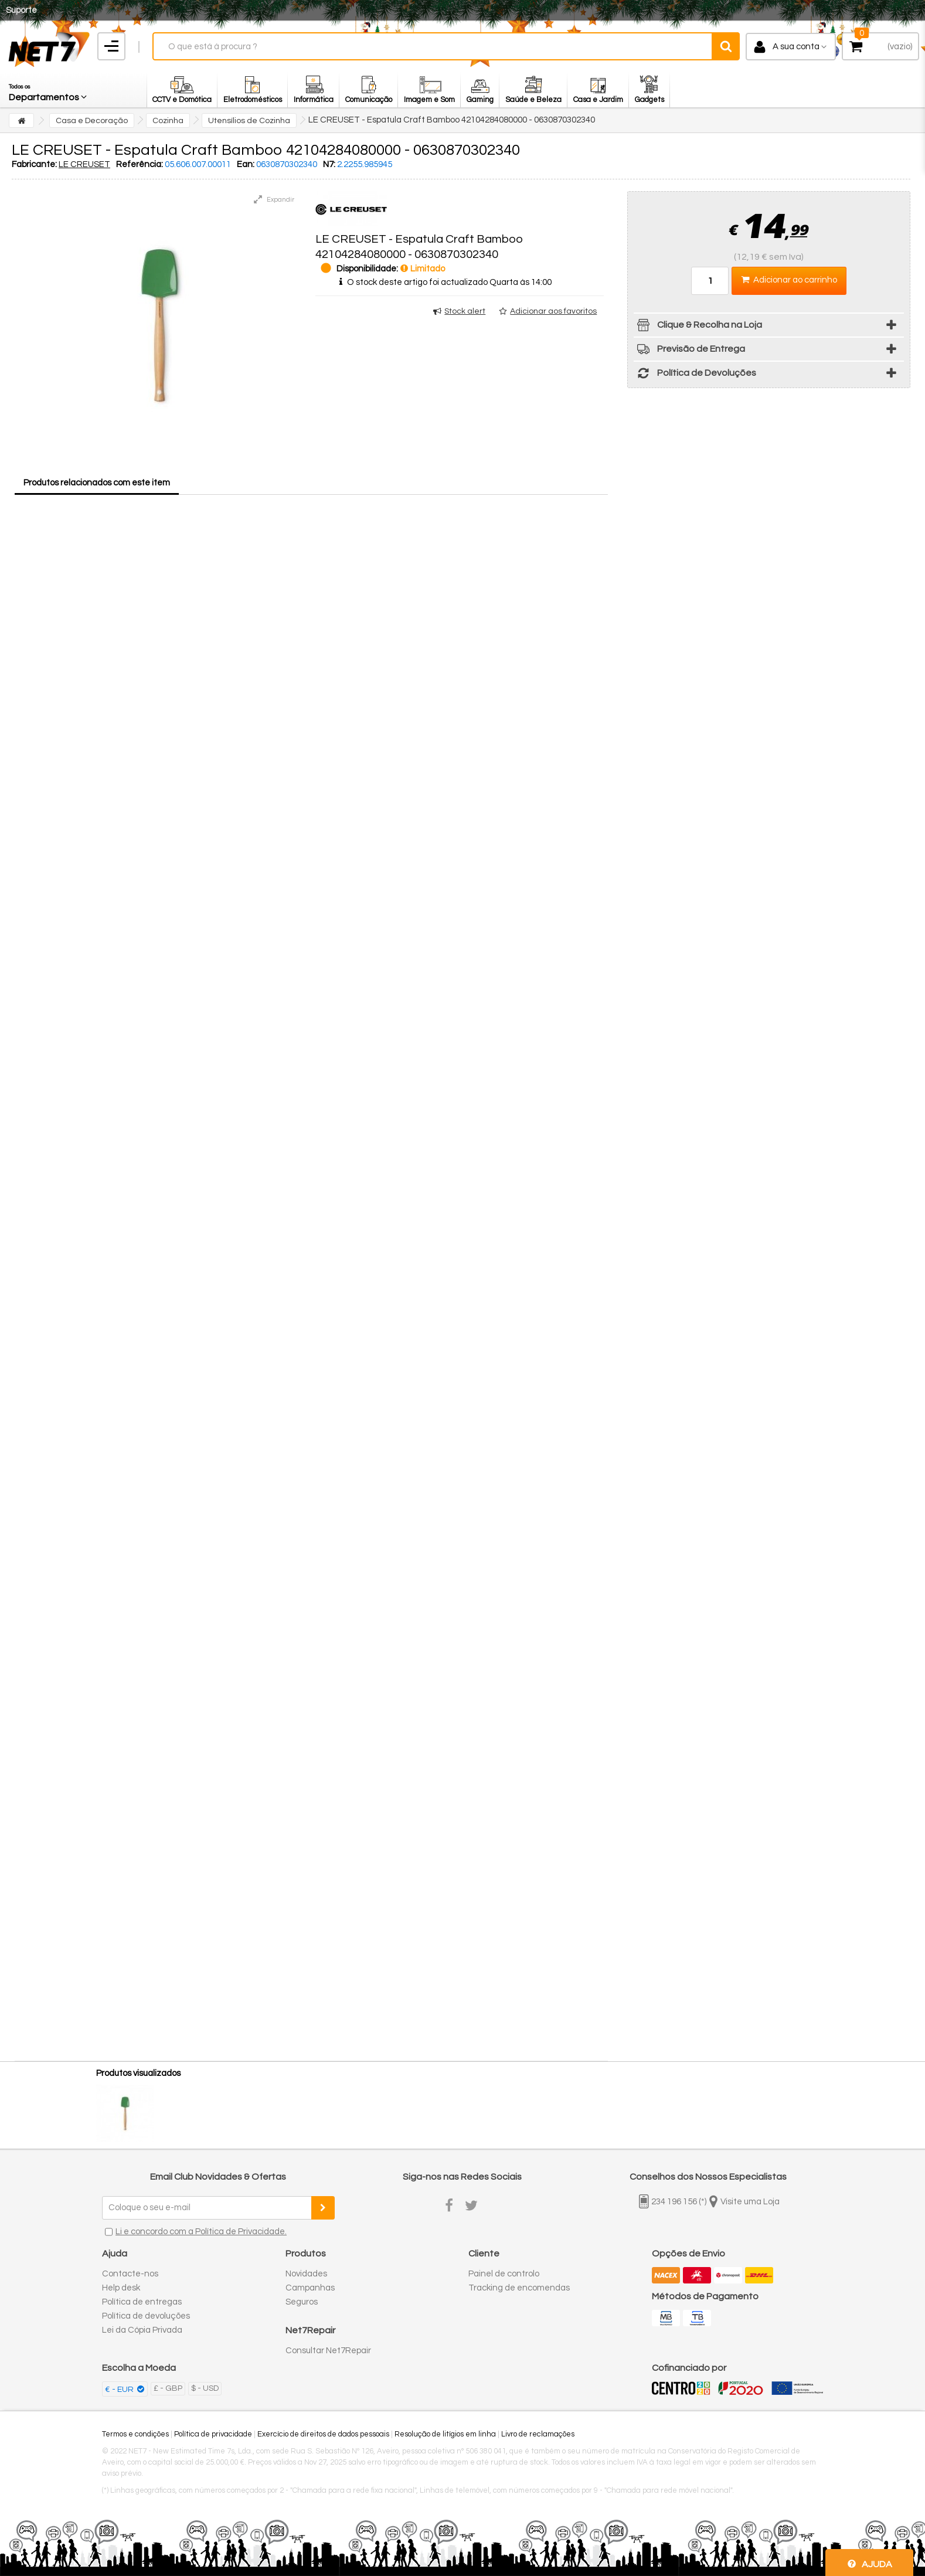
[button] (49, 89)
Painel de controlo (503, 2273)
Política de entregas (142, 2302)
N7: (329, 164)
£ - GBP (168, 2388)
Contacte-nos (130, 2273)
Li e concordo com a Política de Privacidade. (201, 2231)
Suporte (21, 10)
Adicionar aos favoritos (553, 311)
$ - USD (205, 2388)
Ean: (245, 164)
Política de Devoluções (695, 375)
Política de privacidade (213, 2434)
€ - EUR (120, 2389)
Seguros (301, 2302)
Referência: (139, 164)
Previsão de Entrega (689, 351)
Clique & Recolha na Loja (698, 327)
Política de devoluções (146, 2316)
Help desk (121, 2287)
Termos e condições (135, 2434)
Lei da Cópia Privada (142, 2330)
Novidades (306, 2273)
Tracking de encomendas (519, 2287)
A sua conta (796, 46)
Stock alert (464, 311)
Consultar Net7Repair (328, 2350)
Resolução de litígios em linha (445, 2434)
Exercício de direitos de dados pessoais (323, 2434)
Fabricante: (34, 164)
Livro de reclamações (537, 2434)
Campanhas (310, 2287)
